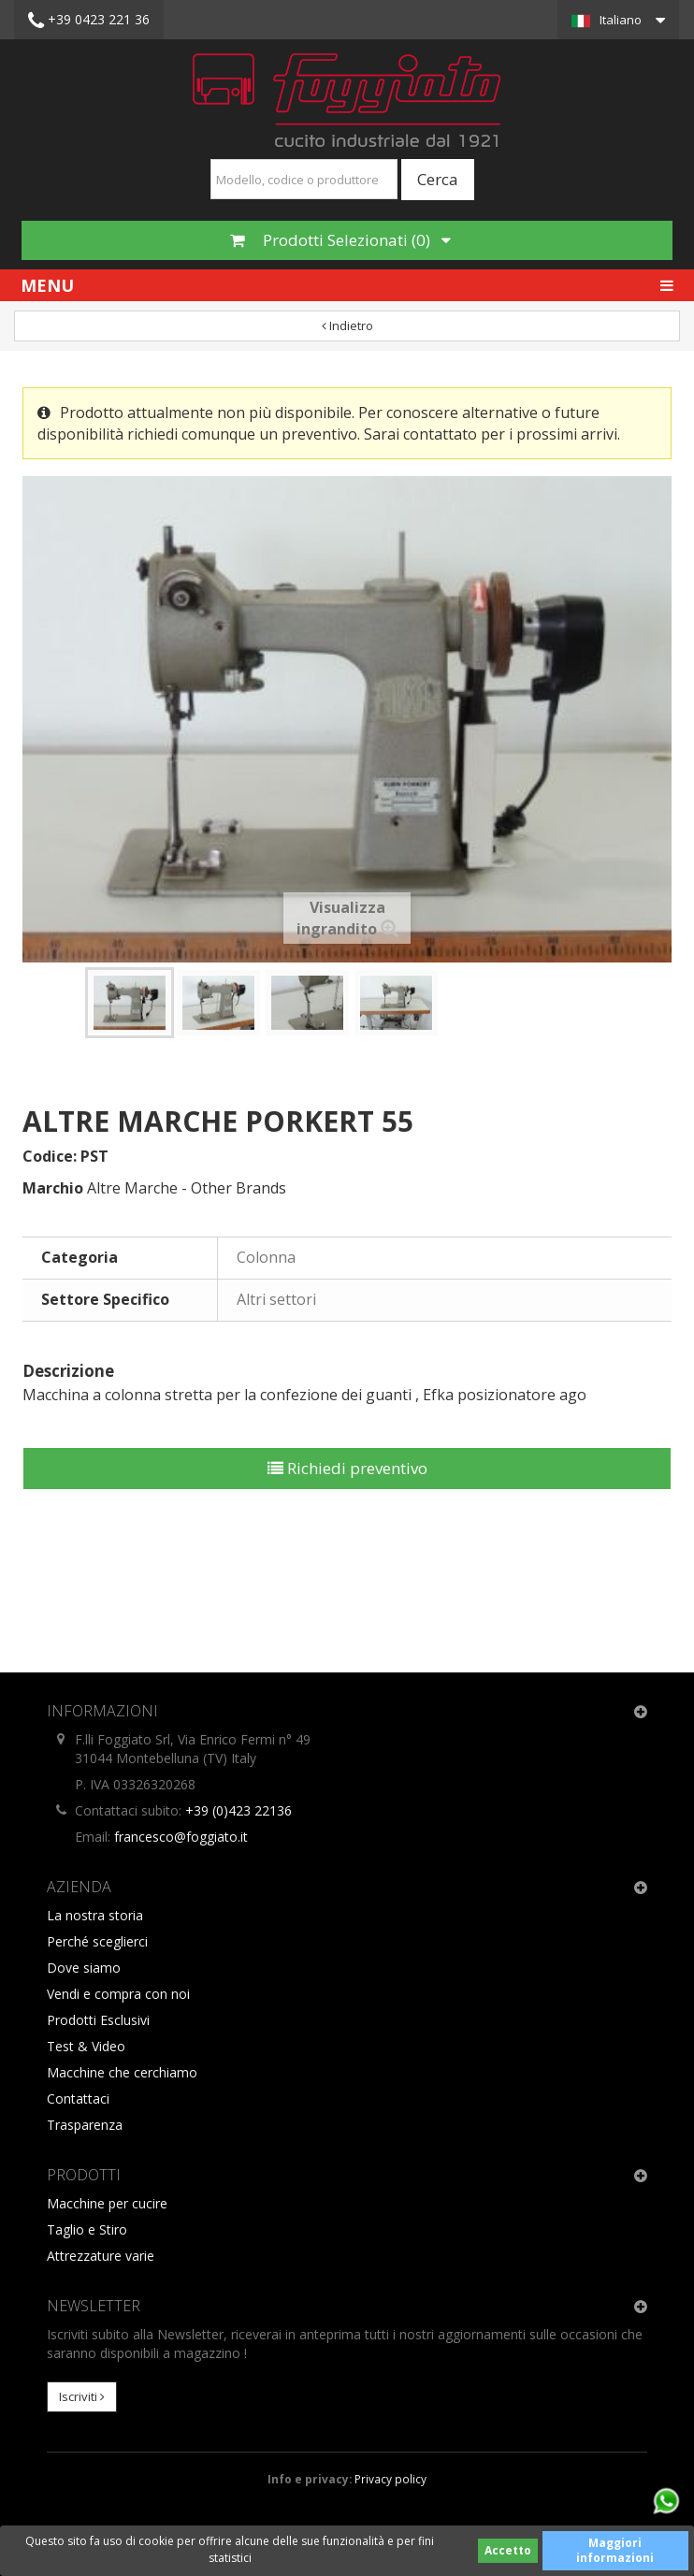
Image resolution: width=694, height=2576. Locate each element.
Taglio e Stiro (87, 2229)
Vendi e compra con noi (118, 1994)
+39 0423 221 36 (89, 20)
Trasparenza (85, 2125)
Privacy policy (390, 2478)
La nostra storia (95, 1915)
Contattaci (78, 2098)
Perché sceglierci (97, 1941)
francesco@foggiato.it (181, 1836)
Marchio (52, 1188)
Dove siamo (84, 1967)
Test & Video (86, 2046)
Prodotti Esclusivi (98, 2020)
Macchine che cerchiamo (122, 2072)
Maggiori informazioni (615, 2550)
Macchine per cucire (107, 2203)
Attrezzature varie (100, 2256)
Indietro (347, 325)
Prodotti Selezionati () (340, 240)
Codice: (49, 1156)
